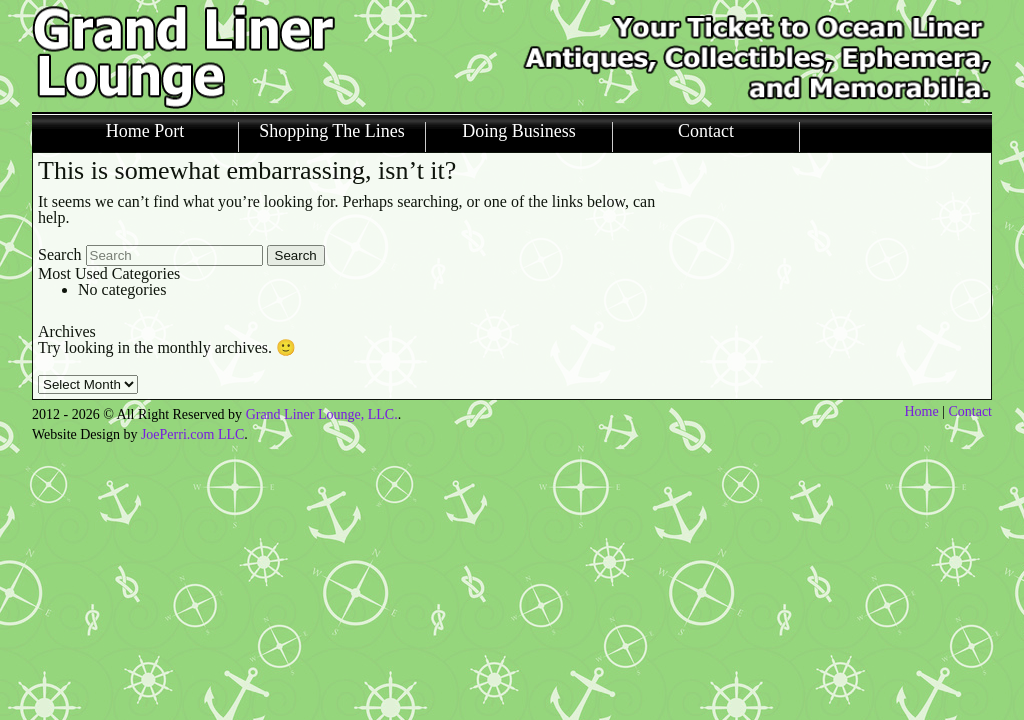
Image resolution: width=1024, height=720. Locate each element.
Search (60, 254)
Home (921, 411)
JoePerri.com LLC (192, 434)
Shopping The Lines (332, 131)
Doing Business (519, 131)
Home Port (145, 131)
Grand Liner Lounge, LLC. (322, 414)
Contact (706, 131)
